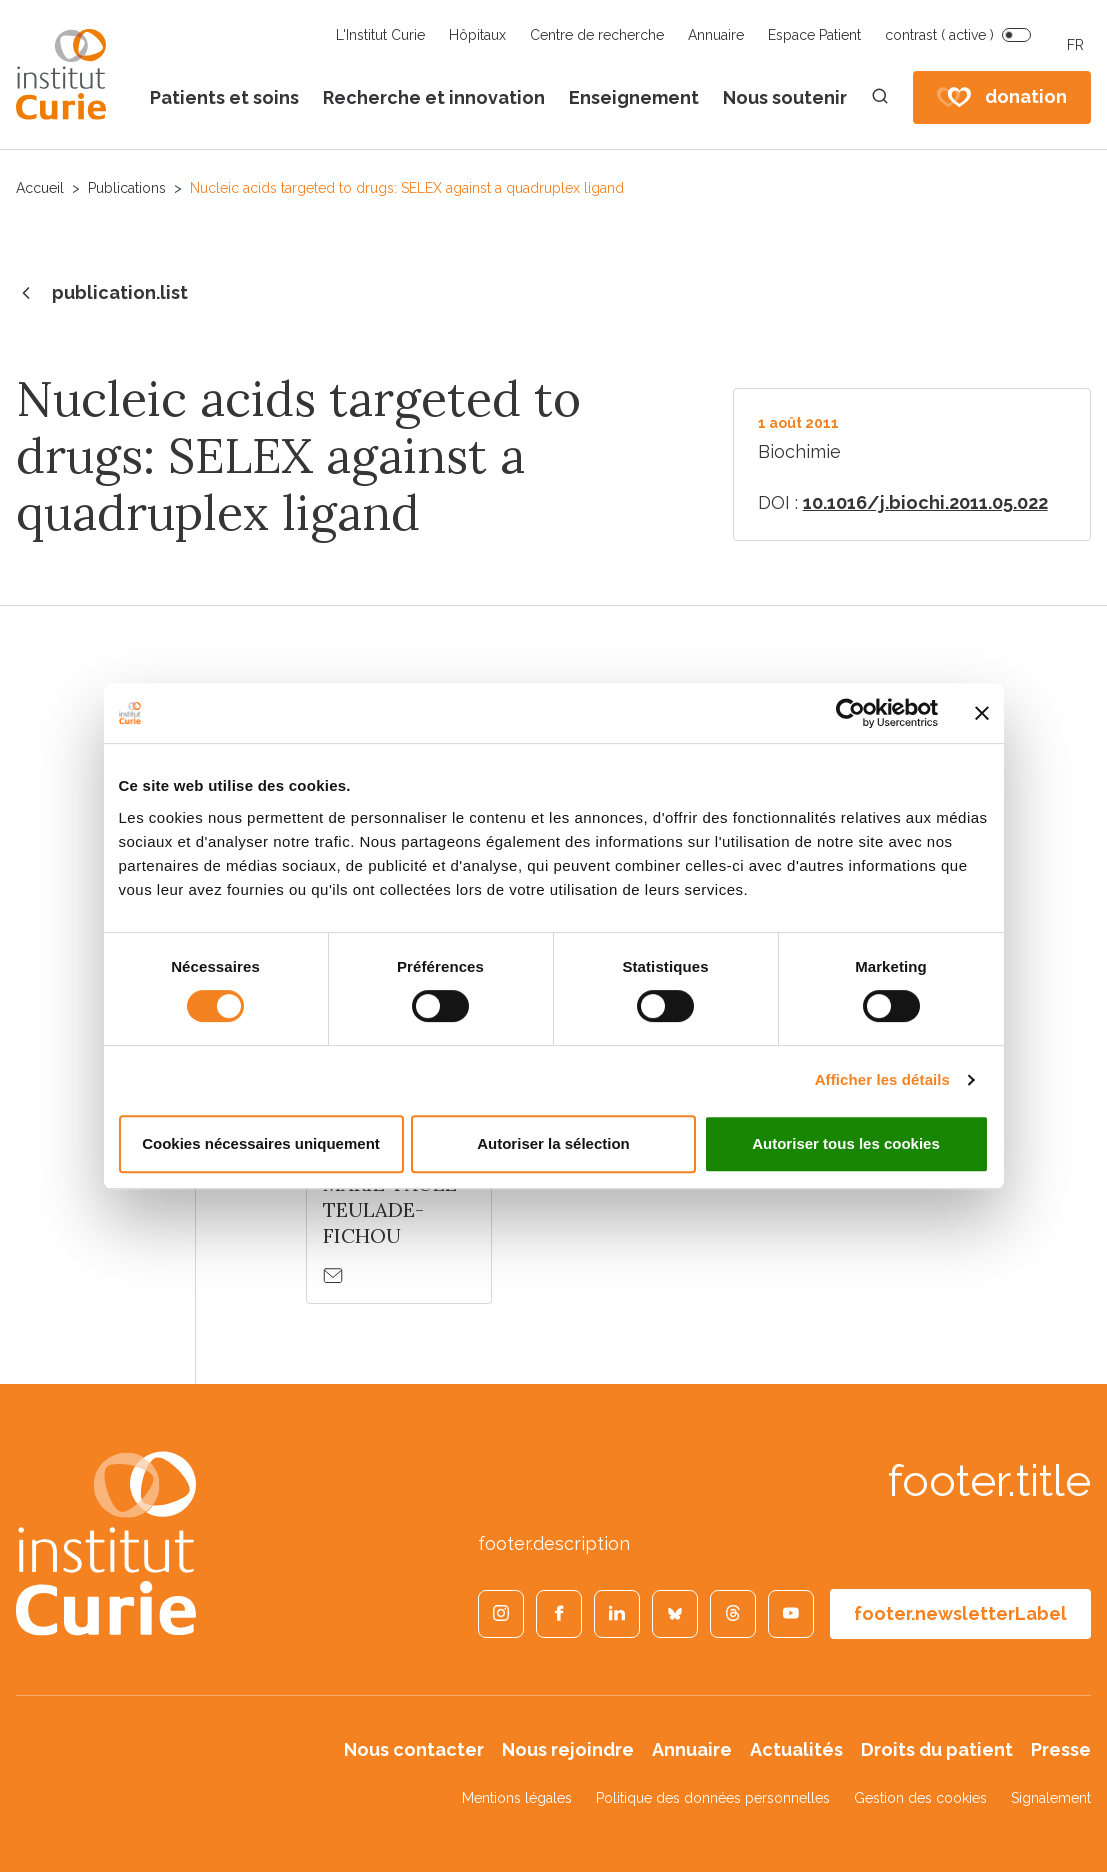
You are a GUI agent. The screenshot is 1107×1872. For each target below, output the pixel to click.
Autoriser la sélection (553, 1143)
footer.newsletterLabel (960, 1613)
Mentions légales (517, 1798)
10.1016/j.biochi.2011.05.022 (925, 502)
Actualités (796, 1749)
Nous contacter (414, 1749)
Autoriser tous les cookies (846, 1143)
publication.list (102, 294)
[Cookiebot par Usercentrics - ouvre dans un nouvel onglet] (850, 713)
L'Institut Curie (380, 35)
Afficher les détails (882, 1079)
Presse (1061, 1749)
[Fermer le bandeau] (982, 713)
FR (1075, 45)
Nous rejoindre (568, 1749)
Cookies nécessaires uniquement (261, 1143)
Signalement (1051, 1798)
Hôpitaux (477, 35)
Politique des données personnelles (713, 1798)
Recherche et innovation (434, 97)
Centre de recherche (597, 35)
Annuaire (716, 35)
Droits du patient (937, 1749)
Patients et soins (224, 97)
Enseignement (634, 97)
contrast (939, 35)
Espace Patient (814, 35)
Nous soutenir (785, 97)
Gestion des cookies (920, 1798)
